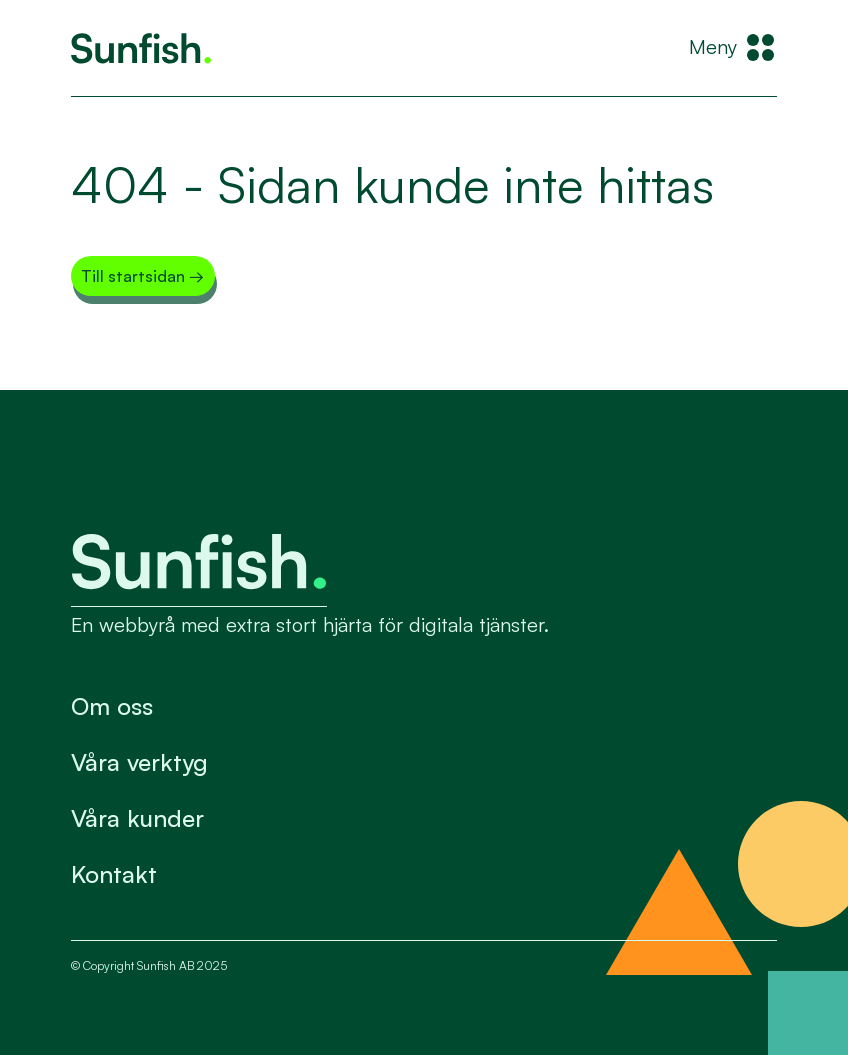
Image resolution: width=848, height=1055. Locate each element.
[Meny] (733, 48)
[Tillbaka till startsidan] (141, 48)
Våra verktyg (139, 762)
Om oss (112, 706)
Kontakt (114, 874)
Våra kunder (137, 818)
